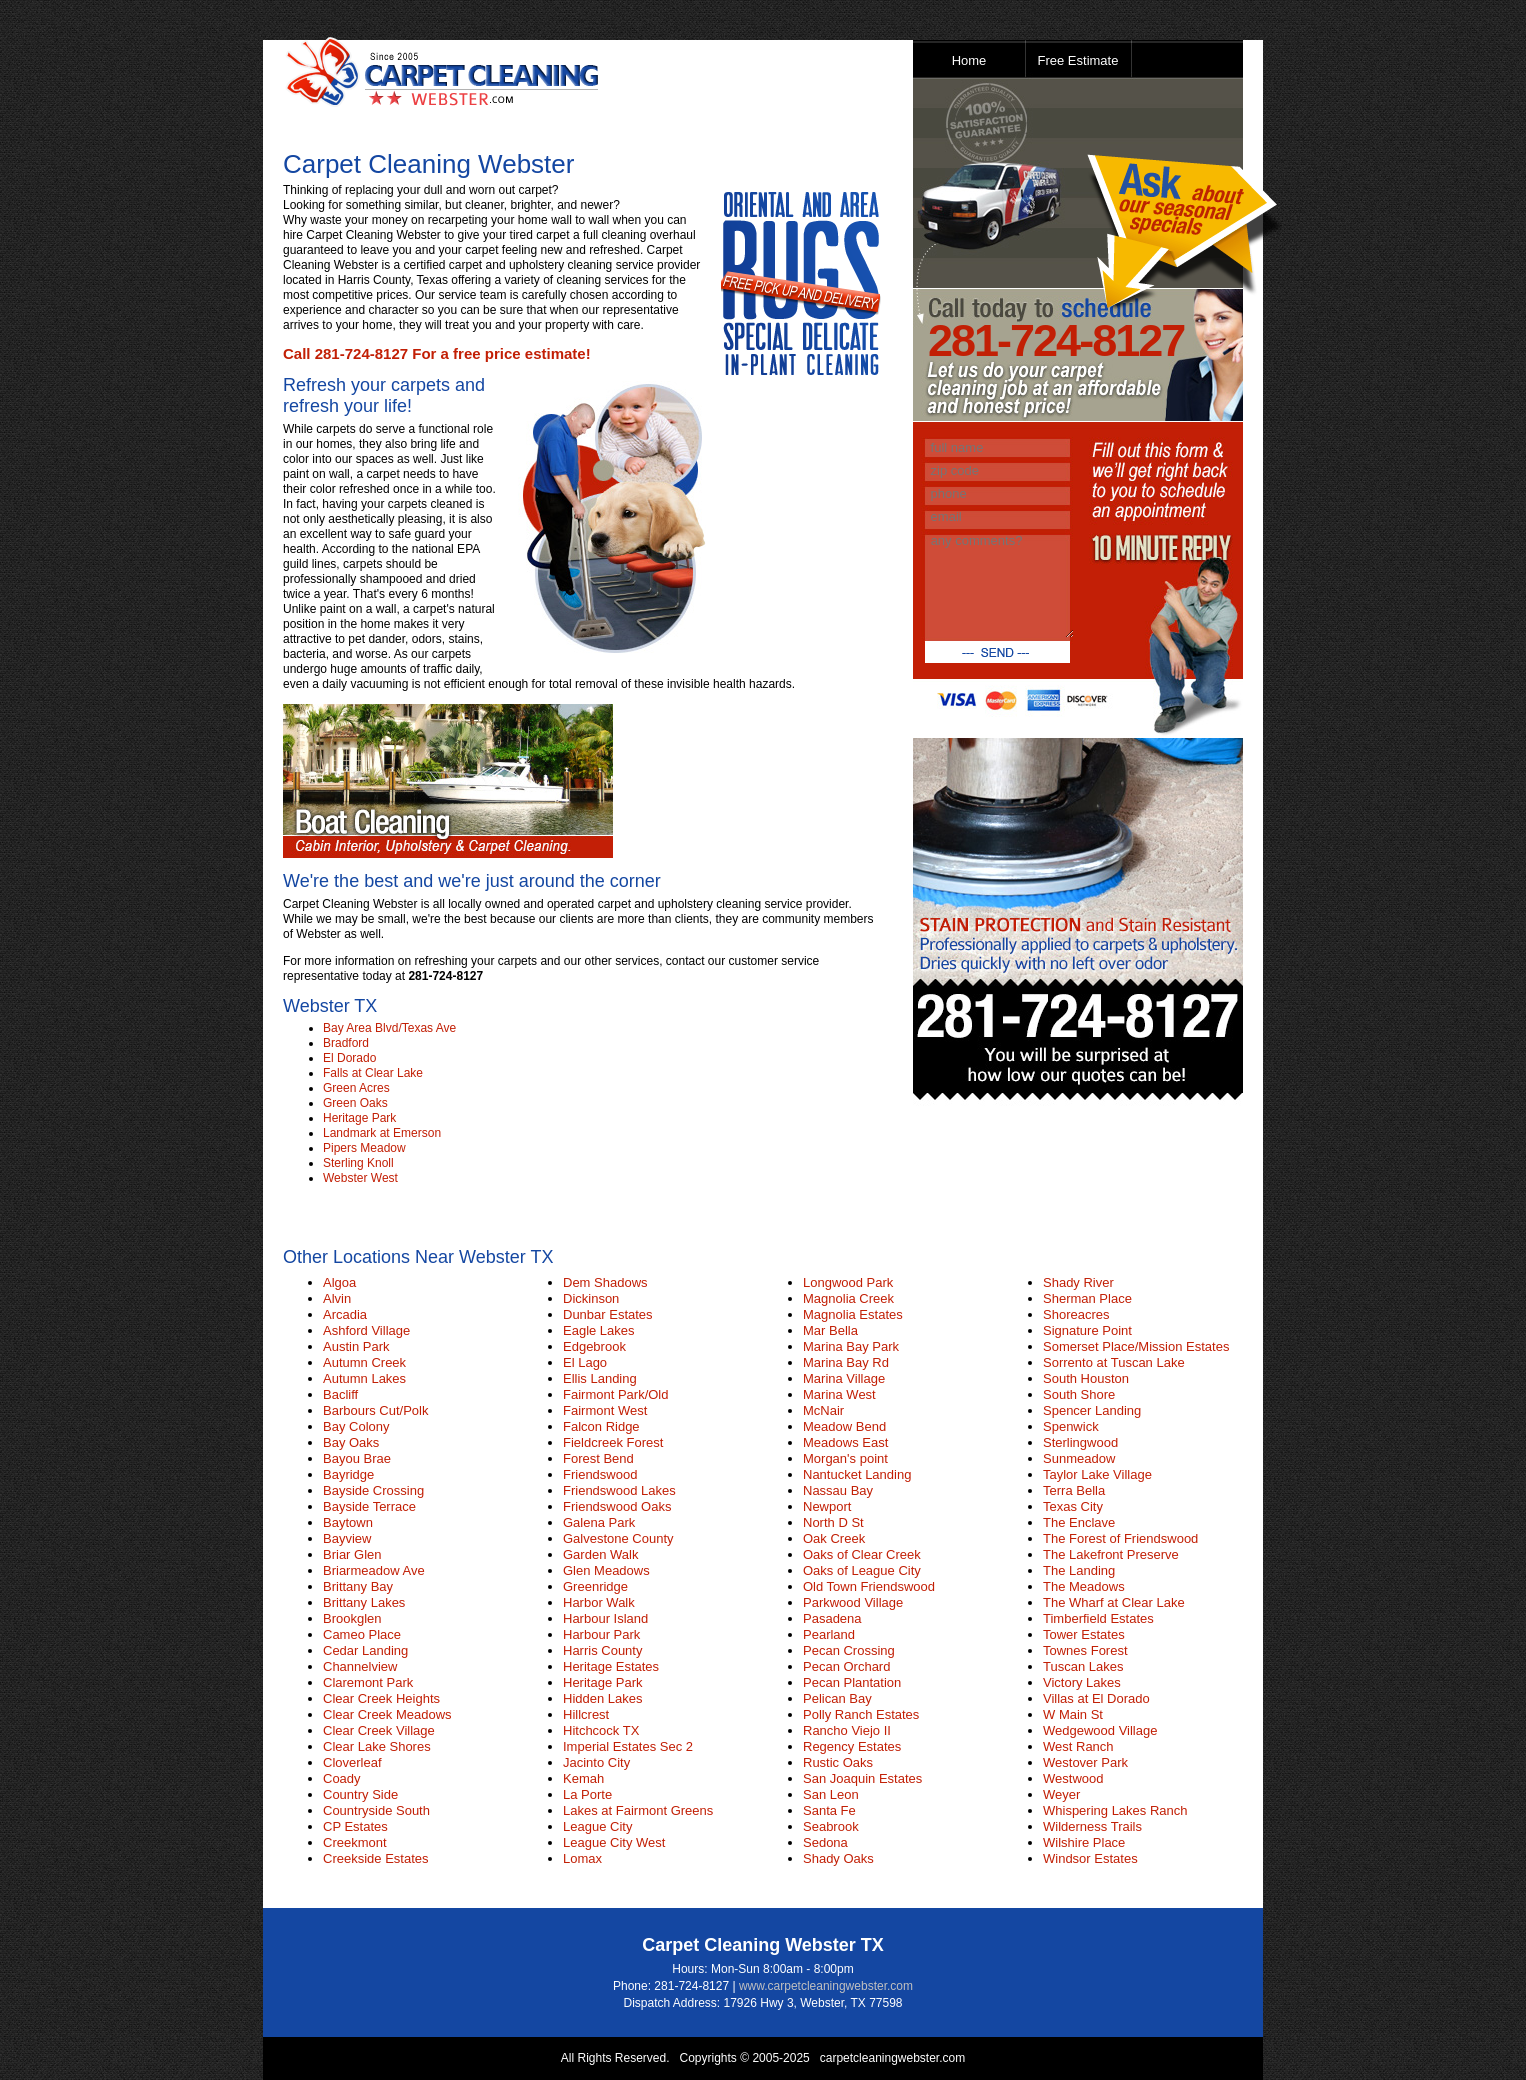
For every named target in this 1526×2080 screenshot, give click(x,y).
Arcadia (345, 1314)
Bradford (346, 1043)
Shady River (1078, 1282)
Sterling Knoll (358, 1163)
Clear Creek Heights (381, 1698)
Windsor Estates (1090, 1858)
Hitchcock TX (601, 1730)
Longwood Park (848, 1282)
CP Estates (355, 1826)
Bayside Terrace (369, 1506)
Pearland (829, 1634)
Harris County (602, 1650)
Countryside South (376, 1810)
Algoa (339, 1282)
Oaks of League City (862, 1570)
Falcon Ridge (601, 1426)
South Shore (1079, 1394)
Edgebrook (594, 1346)
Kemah (583, 1778)
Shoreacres (1076, 1314)
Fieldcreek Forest (613, 1442)
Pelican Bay (837, 1698)
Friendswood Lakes (619, 1490)
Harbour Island (605, 1618)
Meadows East (845, 1442)
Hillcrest (586, 1714)
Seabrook (831, 1826)
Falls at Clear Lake (373, 1073)
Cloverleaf (352, 1762)
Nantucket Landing (857, 1474)
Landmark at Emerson (382, 1133)
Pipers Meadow (364, 1148)
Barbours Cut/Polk (376, 1410)
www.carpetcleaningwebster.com (826, 1986)
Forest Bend (598, 1458)
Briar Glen (352, 1554)
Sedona (825, 1842)
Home (969, 60)
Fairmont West (605, 1410)
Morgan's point (845, 1458)
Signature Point (1087, 1330)
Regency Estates (852, 1746)
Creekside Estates (376, 1858)
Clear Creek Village (379, 1730)
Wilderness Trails (1092, 1826)
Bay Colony (356, 1426)
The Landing (1079, 1570)
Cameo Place (362, 1634)
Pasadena (832, 1618)
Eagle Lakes (599, 1330)
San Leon (831, 1794)
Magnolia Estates (853, 1314)
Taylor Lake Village (1097, 1474)
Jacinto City (596, 1762)
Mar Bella (830, 1330)
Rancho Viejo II (847, 1730)
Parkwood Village (853, 1602)
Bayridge (348, 1474)
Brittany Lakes (364, 1602)
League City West (614, 1842)
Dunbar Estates (608, 1314)
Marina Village (844, 1378)
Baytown (348, 1522)
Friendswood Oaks (617, 1506)
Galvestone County (618, 1538)
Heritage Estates (611, 1666)
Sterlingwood (1080, 1442)
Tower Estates (1084, 1634)
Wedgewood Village (1100, 1730)
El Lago (585, 1362)
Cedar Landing (365, 1650)
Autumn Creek (364, 1362)
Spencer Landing (1092, 1410)
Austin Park (356, 1346)
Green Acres (356, 1088)
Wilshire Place (1084, 1842)
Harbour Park (601, 1634)
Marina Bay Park (851, 1346)
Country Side (360, 1794)
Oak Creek (834, 1538)
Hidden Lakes (603, 1698)
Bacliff (340, 1394)
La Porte (587, 1794)
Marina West (839, 1394)
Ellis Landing (600, 1378)
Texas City (1073, 1506)
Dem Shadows (605, 1282)
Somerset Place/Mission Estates (1136, 1346)
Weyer (1061, 1794)
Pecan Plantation (852, 1682)
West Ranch (1078, 1746)
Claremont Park (368, 1682)
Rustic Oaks (838, 1762)
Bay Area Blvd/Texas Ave (389, 1028)
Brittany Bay (358, 1586)
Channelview (360, 1666)
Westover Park (1085, 1762)
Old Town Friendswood (869, 1586)
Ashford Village (366, 1330)
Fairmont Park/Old (615, 1394)
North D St (833, 1522)
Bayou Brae (357, 1458)
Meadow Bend (844, 1426)
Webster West (360, 1178)
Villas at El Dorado (1096, 1698)
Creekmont (355, 1842)
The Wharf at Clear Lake (1114, 1602)
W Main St (1073, 1714)
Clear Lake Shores (377, 1746)
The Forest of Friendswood (1120, 1538)
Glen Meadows (606, 1570)
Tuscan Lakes (1083, 1666)
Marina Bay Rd (846, 1362)
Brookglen (352, 1618)
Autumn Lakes (364, 1378)
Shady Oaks (838, 1858)
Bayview (347, 1538)
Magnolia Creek (848, 1298)
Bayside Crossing (373, 1490)
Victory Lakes (1082, 1682)
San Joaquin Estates (862, 1778)
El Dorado (349, 1058)
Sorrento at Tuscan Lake (1114, 1362)
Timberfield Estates (1098, 1618)
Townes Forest (1085, 1650)
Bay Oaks (351, 1442)
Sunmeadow (1079, 1458)
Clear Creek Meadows (387, 1714)
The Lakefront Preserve (1111, 1554)
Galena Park (599, 1522)
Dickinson (591, 1298)
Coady (342, 1778)
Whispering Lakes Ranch (1115, 1810)
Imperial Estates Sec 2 (628, 1746)
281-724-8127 (1056, 340)
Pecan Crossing (849, 1650)
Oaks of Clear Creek (862, 1554)
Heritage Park (359, 1118)
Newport (827, 1506)
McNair (823, 1410)
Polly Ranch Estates (861, 1714)
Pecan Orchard (846, 1666)
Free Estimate (1078, 60)
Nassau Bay (838, 1490)
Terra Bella (1074, 1490)
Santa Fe (829, 1810)
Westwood (1073, 1778)
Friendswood (600, 1474)
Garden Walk (600, 1554)
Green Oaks (355, 1103)
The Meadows (1084, 1586)
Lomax (582, 1858)
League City (597, 1826)
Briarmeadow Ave (374, 1570)
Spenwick (1071, 1426)
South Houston (1086, 1378)
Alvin (337, 1298)
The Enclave (1079, 1522)
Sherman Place (1087, 1298)
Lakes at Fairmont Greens (638, 1810)
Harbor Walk (599, 1602)
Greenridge (595, 1586)
